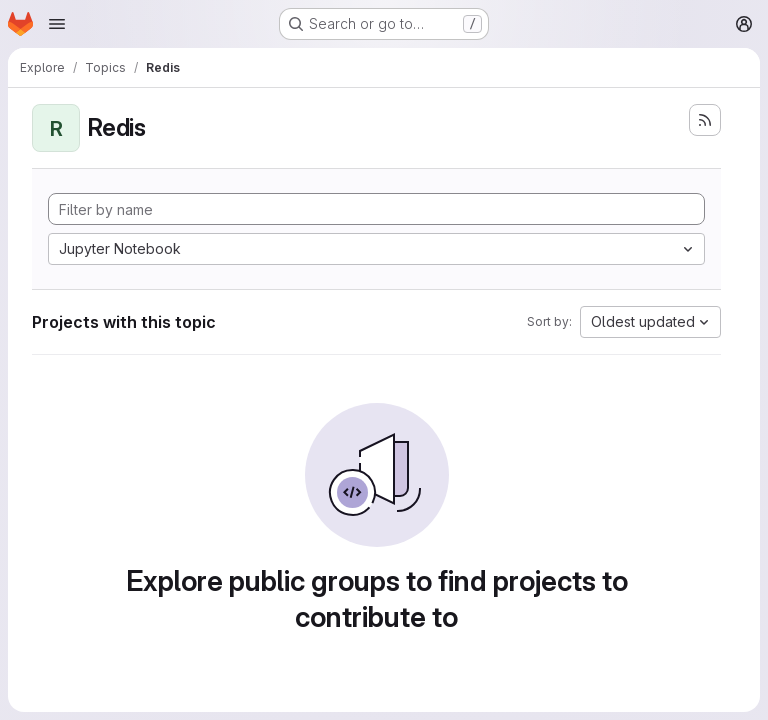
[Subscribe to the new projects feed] (705, 120)
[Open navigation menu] (57, 24)
